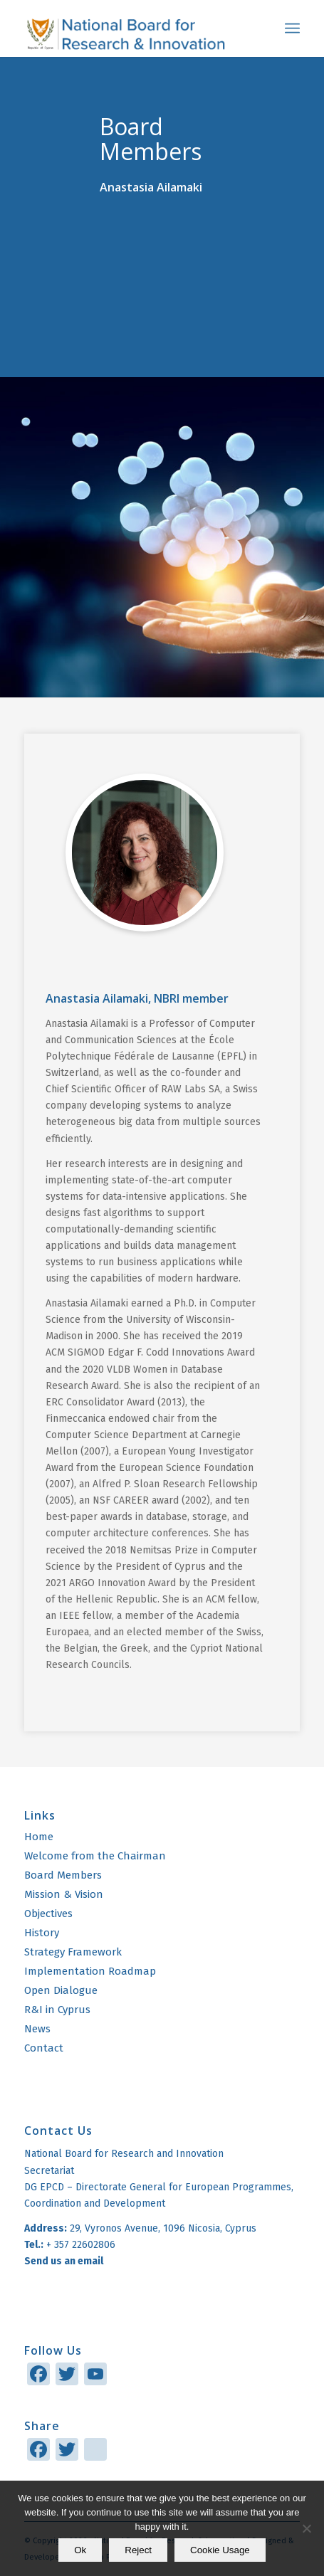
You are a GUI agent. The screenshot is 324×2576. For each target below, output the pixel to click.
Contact (43, 2048)
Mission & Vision (63, 1894)
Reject (138, 2550)
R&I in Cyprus (57, 2009)
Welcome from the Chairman (95, 1855)
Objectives (48, 1913)
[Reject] (306, 2528)
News (37, 2028)
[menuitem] (292, 28)
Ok (80, 2550)
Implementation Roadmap (90, 1971)
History (41, 1932)
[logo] (134, 28)
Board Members (63, 1875)
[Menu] (292, 28)
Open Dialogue (61, 1990)
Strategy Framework (73, 1952)
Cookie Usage (220, 2550)
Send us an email (64, 2261)
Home (38, 1836)
